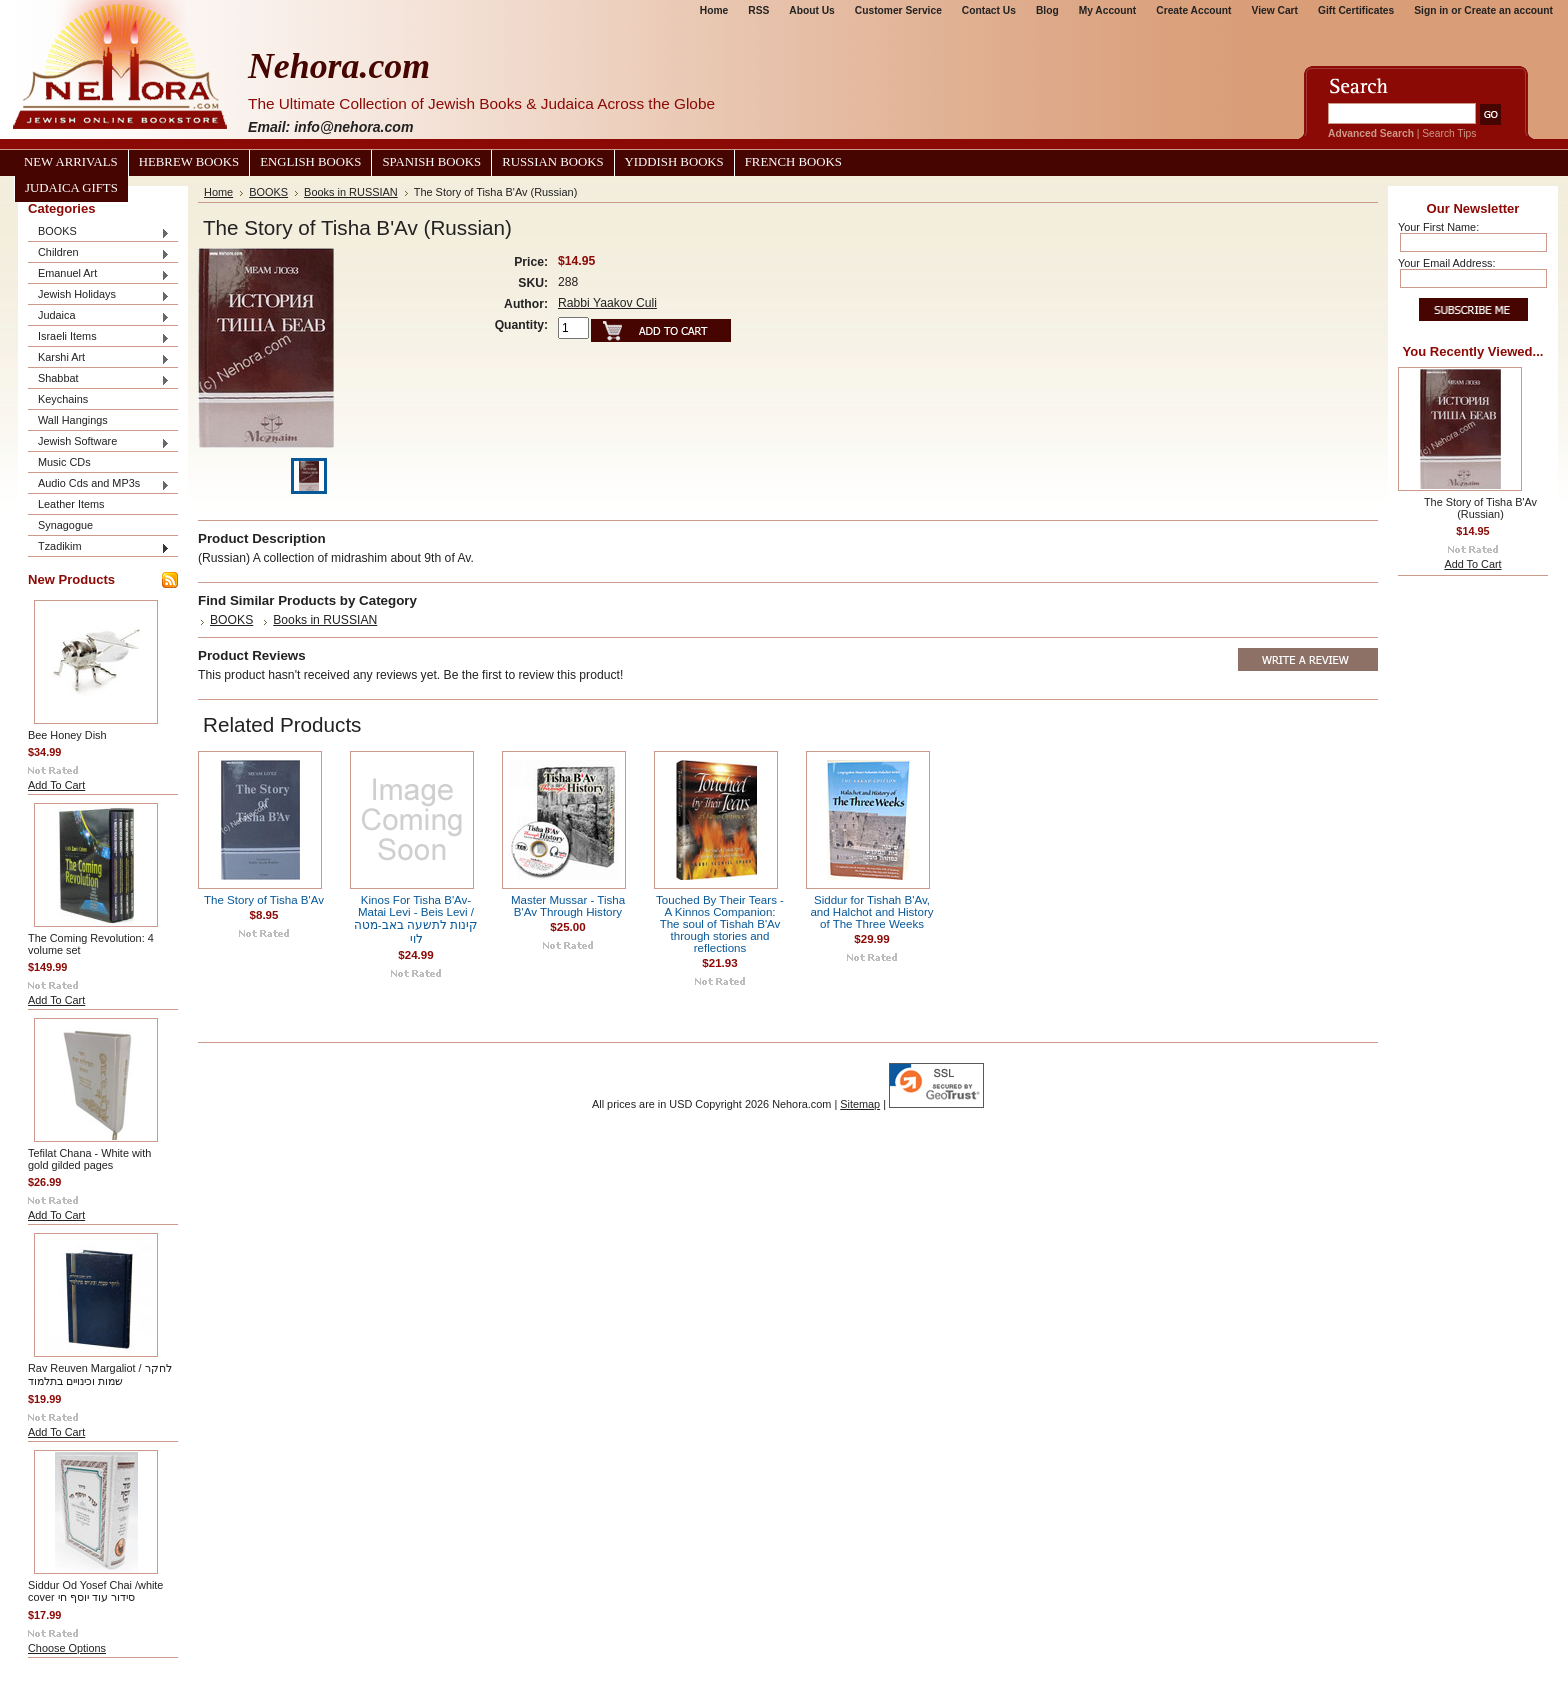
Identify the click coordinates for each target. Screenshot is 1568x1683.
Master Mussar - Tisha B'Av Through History (568, 906)
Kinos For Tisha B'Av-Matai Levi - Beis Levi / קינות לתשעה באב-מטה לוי (416, 919)
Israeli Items (99, 337)
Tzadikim (99, 547)
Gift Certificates (1356, 10)
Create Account (1193, 10)
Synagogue (65, 525)
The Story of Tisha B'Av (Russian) (1480, 508)
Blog (1047, 10)
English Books (310, 162)
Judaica (99, 316)
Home (714, 10)
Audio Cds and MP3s (99, 484)
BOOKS (99, 232)
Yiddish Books (674, 162)
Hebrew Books (189, 162)
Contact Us (989, 10)
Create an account (1508, 10)
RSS (758, 10)
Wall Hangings (73, 420)
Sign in (1431, 10)
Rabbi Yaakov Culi (607, 303)
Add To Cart (56, 785)
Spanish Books (431, 162)
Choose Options (67, 1648)
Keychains (63, 399)
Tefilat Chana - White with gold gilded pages (89, 1159)
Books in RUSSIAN (351, 192)
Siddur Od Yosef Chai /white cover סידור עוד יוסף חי (95, 1591)
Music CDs (64, 462)
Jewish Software (99, 442)
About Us (811, 10)
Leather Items (71, 504)
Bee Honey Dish (67, 735)
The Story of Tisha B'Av (264, 900)
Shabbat (99, 379)
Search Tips (1449, 133)
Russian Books (552, 162)
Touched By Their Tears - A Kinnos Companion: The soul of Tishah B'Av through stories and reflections (720, 924)
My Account (1108, 10)
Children (99, 253)
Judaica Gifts (71, 188)
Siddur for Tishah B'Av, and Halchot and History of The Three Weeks (871, 912)
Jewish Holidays (99, 295)
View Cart (1275, 10)
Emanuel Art (99, 274)
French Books (793, 162)
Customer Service (898, 10)
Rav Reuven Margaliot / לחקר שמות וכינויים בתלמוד (100, 1374)
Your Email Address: (1447, 263)
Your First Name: (1438, 227)
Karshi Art (99, 358)
